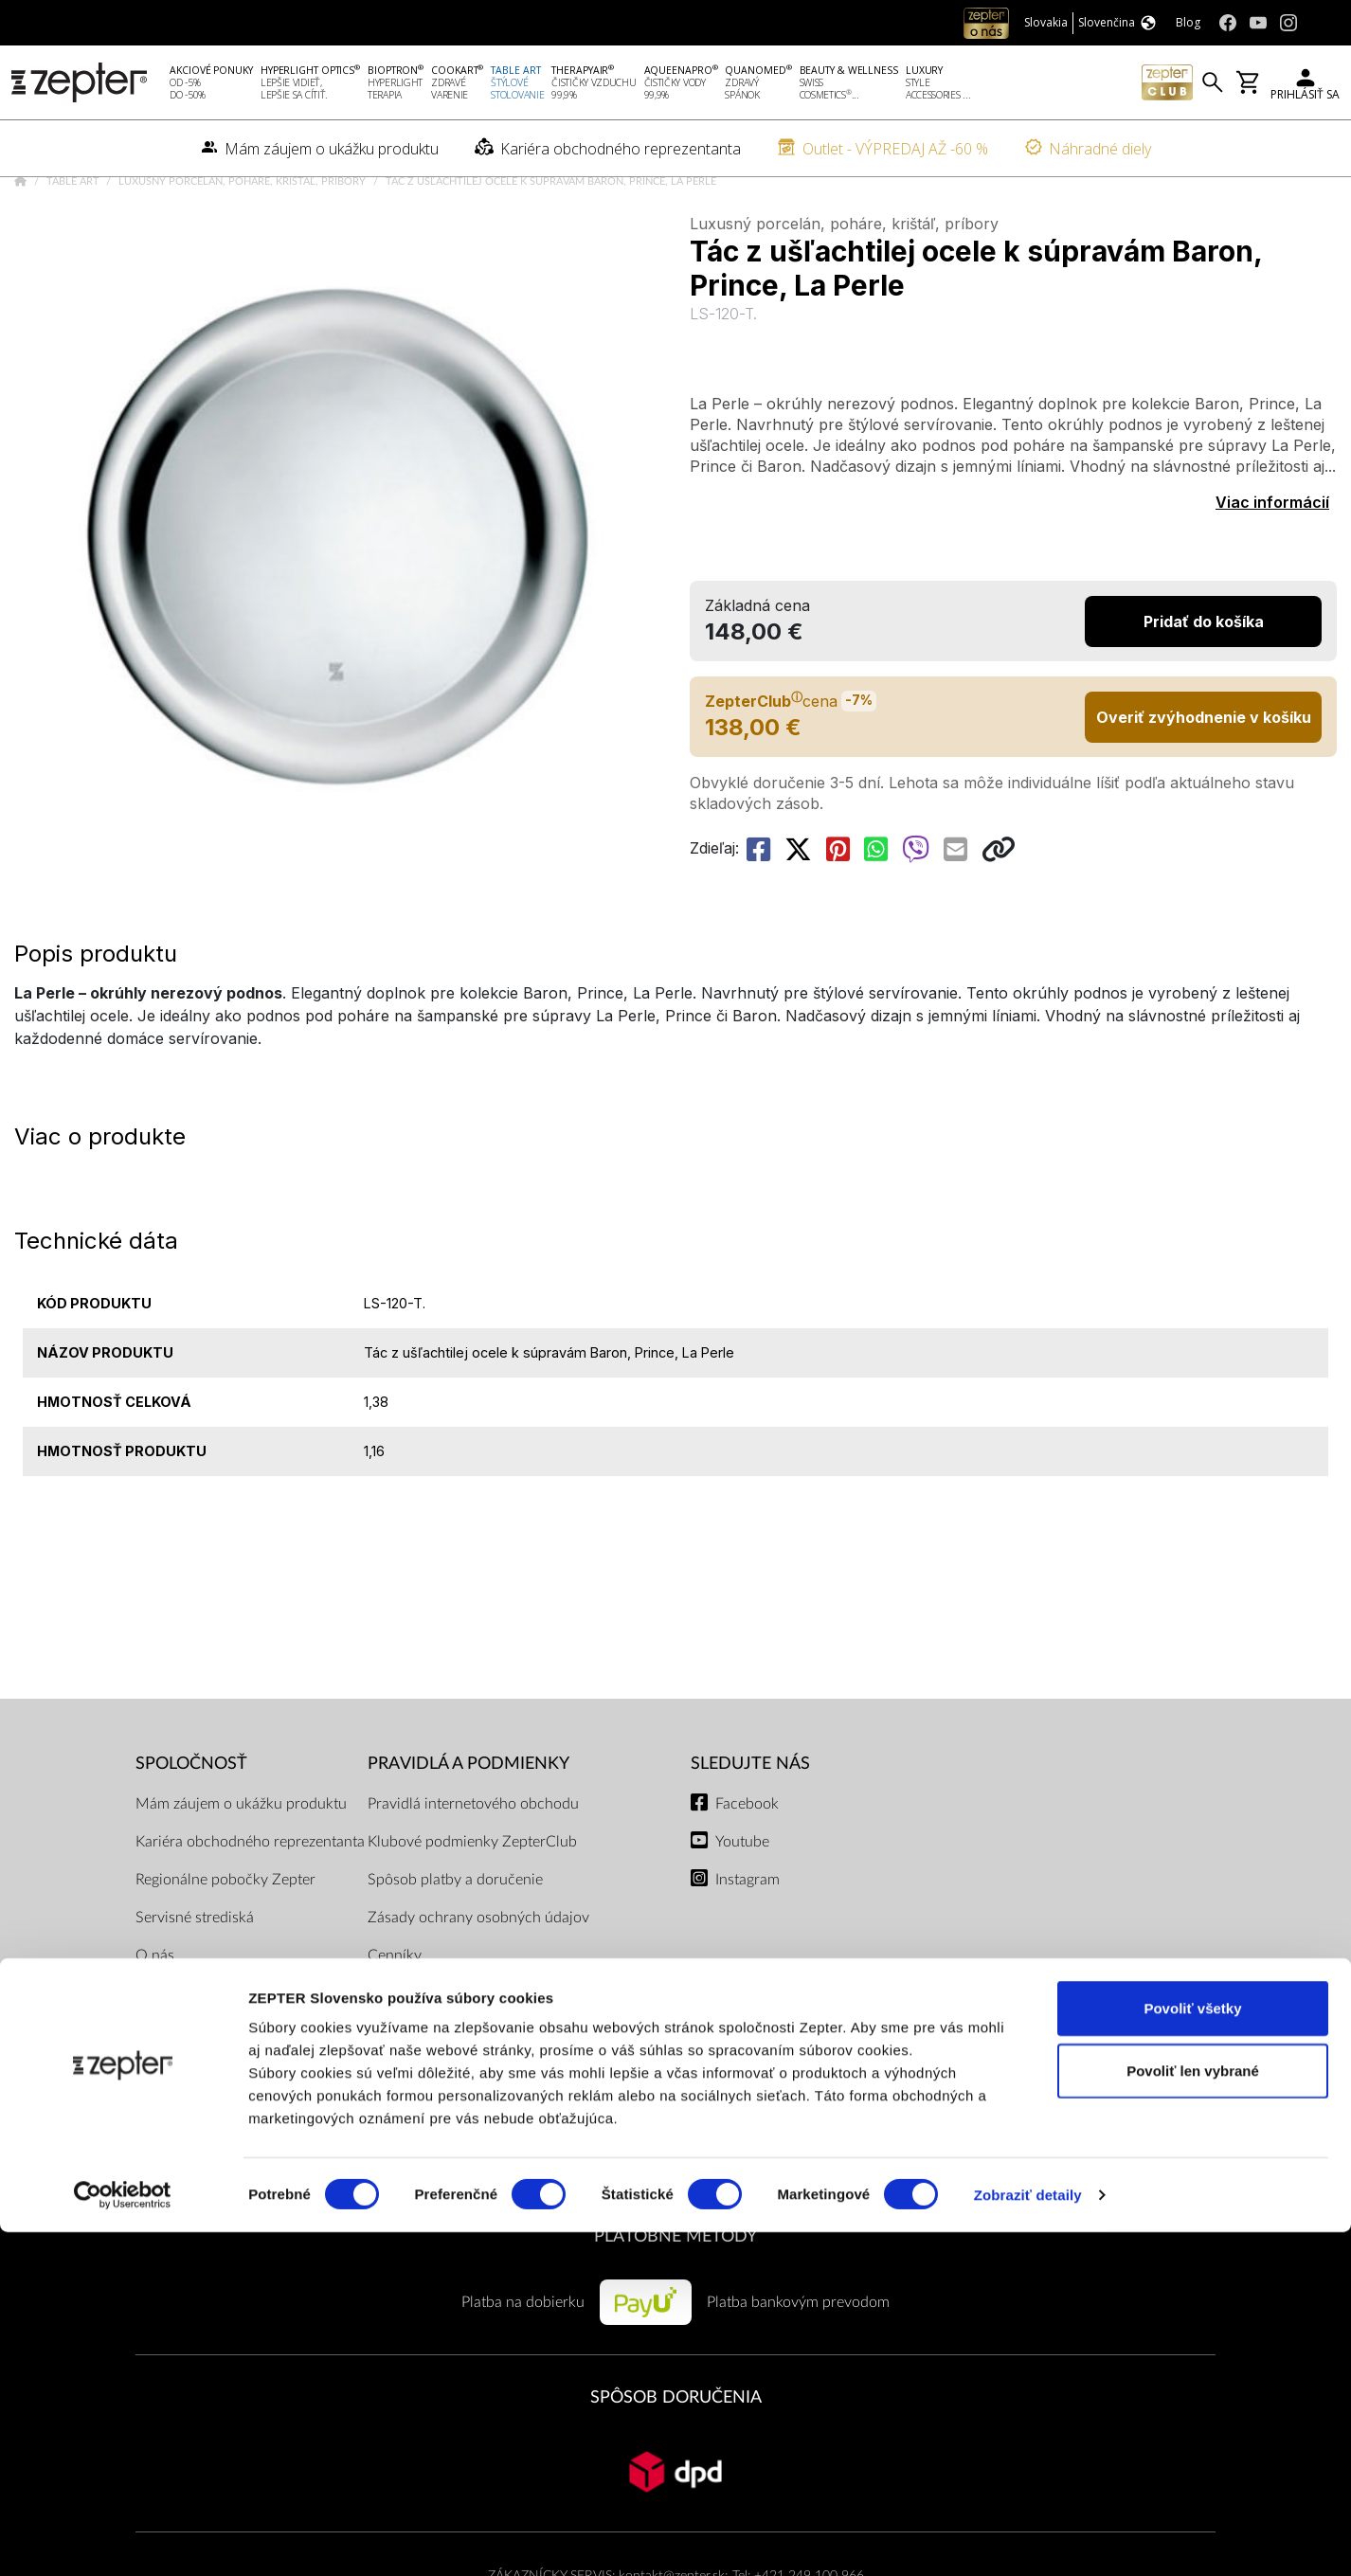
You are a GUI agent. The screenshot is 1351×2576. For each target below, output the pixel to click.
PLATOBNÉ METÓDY (675, 2290)
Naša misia (171, 2047)
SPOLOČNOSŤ (191, 1818)
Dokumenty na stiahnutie (450, 2047)
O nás (154, 2009)
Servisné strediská (194, 1971)
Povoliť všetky (1192, 2352)
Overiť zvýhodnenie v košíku (1203, 771)
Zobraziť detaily (1028, 2539)
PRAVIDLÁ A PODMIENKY (468, 1818)
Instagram (747, 1933)
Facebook (747, 1857)
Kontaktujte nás (186, 2085)
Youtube (742, 1895)
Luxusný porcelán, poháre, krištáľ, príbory (243, 236)
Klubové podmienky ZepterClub (472, 1895)
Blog (150, 2161)
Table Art (74, 236)
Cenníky (395, 2009)
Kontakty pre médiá (198, 2123)
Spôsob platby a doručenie (455, 1933)
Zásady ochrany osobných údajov (478, 1971)
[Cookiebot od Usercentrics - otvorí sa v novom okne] (123, 2539)
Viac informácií (1272, 557)
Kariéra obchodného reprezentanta (250, 1895)
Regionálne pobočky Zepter (225, 1933)
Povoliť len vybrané (1192, 2414)
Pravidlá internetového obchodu (473, 1857)
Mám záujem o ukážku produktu (241, 1857)
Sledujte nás (750, 1818)
